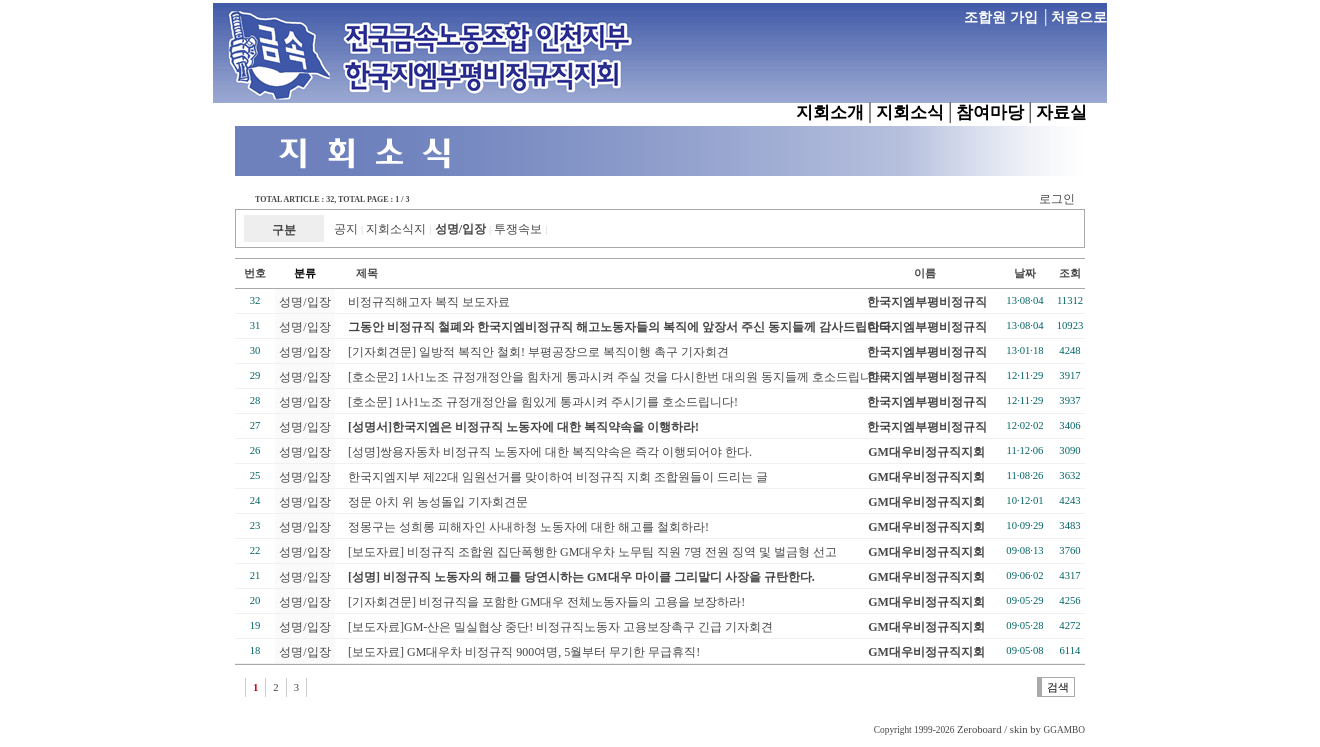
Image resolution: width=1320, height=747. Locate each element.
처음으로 (1079, 17)
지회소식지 (396, 229)
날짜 (1025, 273)
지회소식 (910, 112)
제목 (356, 273)
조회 (1070, 273)
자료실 (1061, 112)
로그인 (1057, 199)
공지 (346, 229)
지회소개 (830, 112)
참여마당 (990, 112)
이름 (925, 273)
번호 (255, 273)
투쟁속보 (518, 229)
